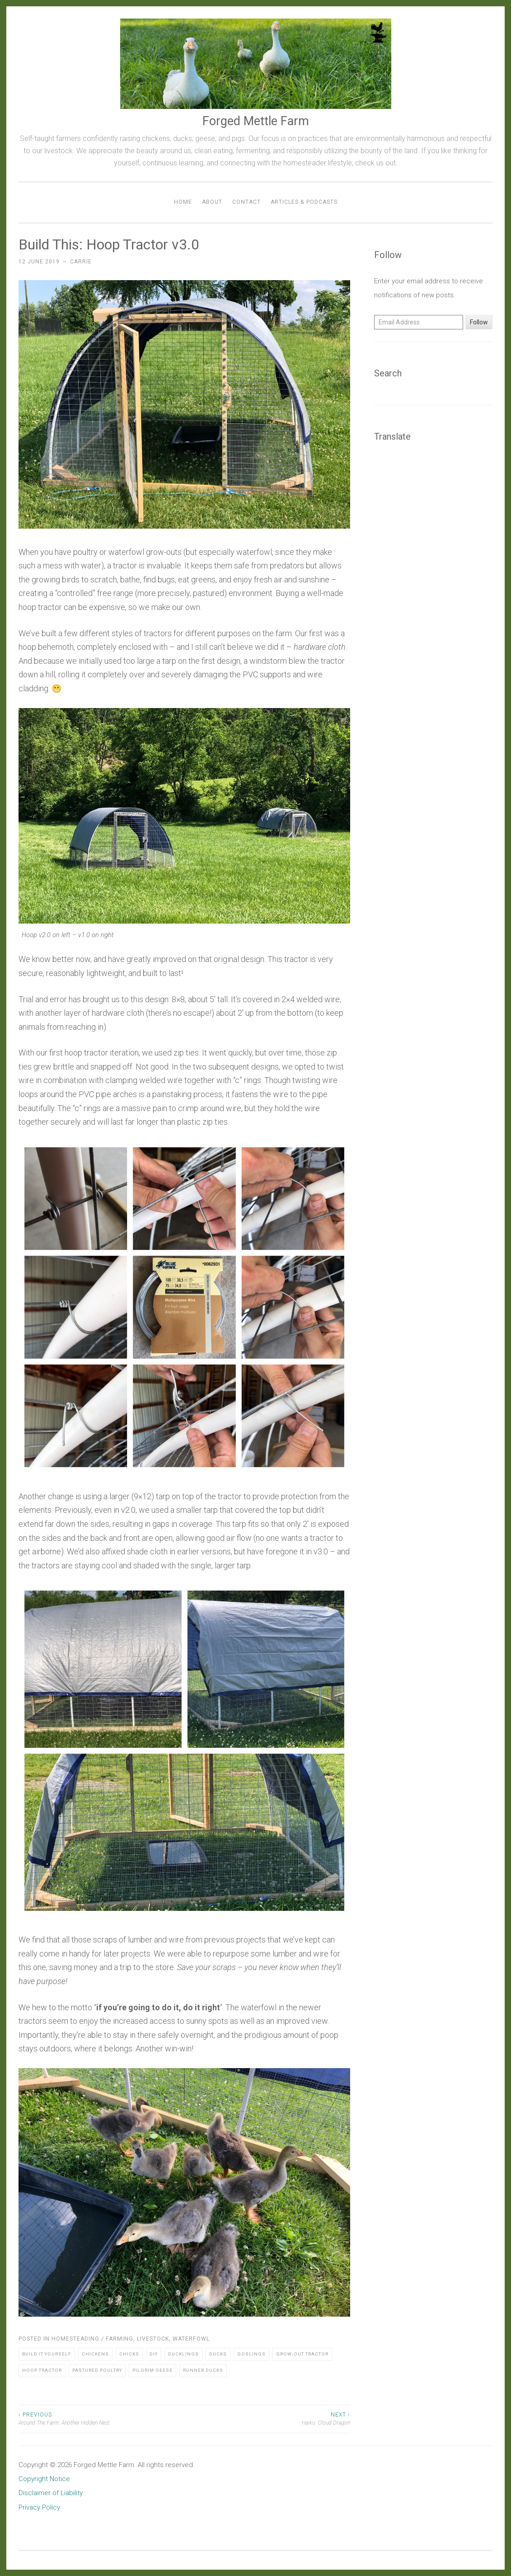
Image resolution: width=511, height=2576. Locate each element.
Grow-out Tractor (302, 2353)
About (212, 202)
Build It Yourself (46, 2353)
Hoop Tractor (42, 2370)
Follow (479, 322)
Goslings (251, 2353)
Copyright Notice (44, 2479)
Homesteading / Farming (92, 2339)
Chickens (95, 2353)
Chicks (129, 2353)
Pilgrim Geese (152, 2370)
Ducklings (183, 2353)
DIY (154, 2353)
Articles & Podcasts (304, 202)
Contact (246, 202)
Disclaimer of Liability (51, 2493)
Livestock (153, 2339)
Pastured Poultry (97, 2370)
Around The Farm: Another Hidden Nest (101, 2418)
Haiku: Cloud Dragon (267, 2418)
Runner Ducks (203, 2370)
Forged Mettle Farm (255, 121)
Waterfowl (191, 2339)
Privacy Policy (39, 2507)
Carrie (81, 261)
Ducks (218, 2353)
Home (183, 202)
